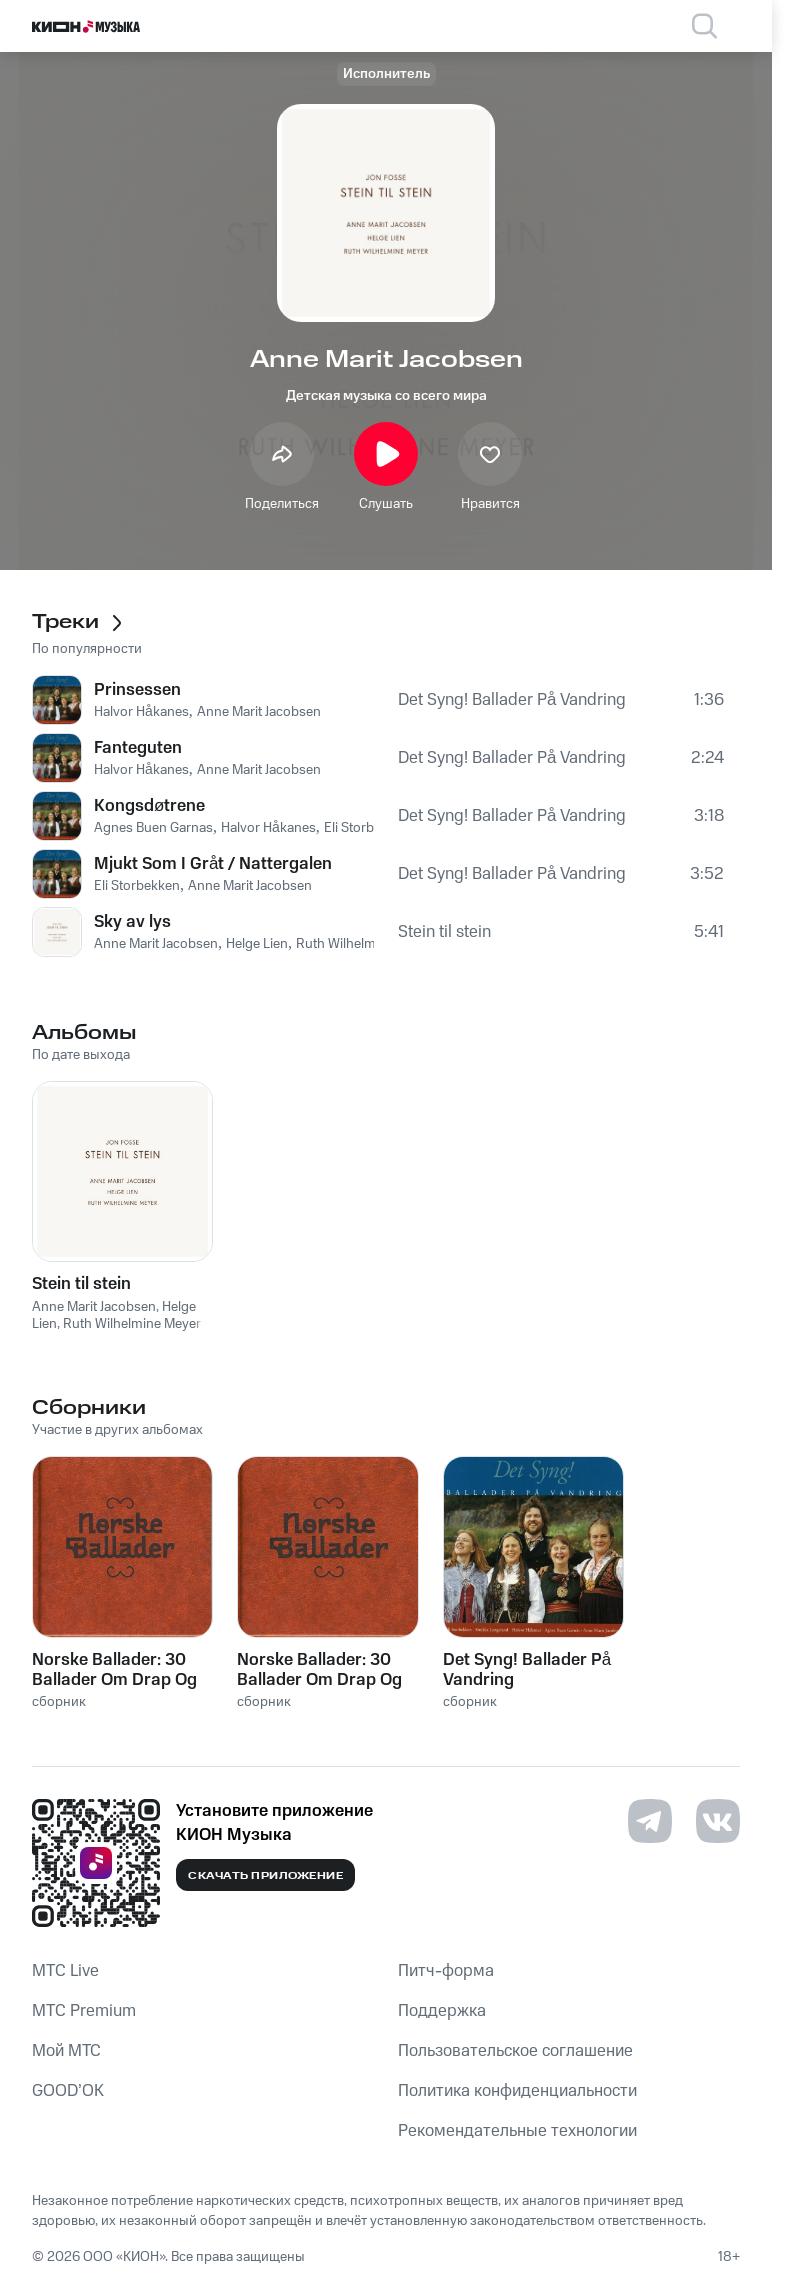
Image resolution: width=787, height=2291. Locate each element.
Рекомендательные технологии (517, 2131)
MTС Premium (84, 2011)
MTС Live (65, 1971)
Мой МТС (66, 2051)
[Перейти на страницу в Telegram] (650, 1821)
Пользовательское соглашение (515, 2051)
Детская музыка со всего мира (386, 396)
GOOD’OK (68, 2091)
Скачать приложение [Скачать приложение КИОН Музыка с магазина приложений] (265, 1876)
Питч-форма (446, 1971)
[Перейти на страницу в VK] (718, 1821)
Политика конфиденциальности (517, 2091)
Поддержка (442, 2011)
